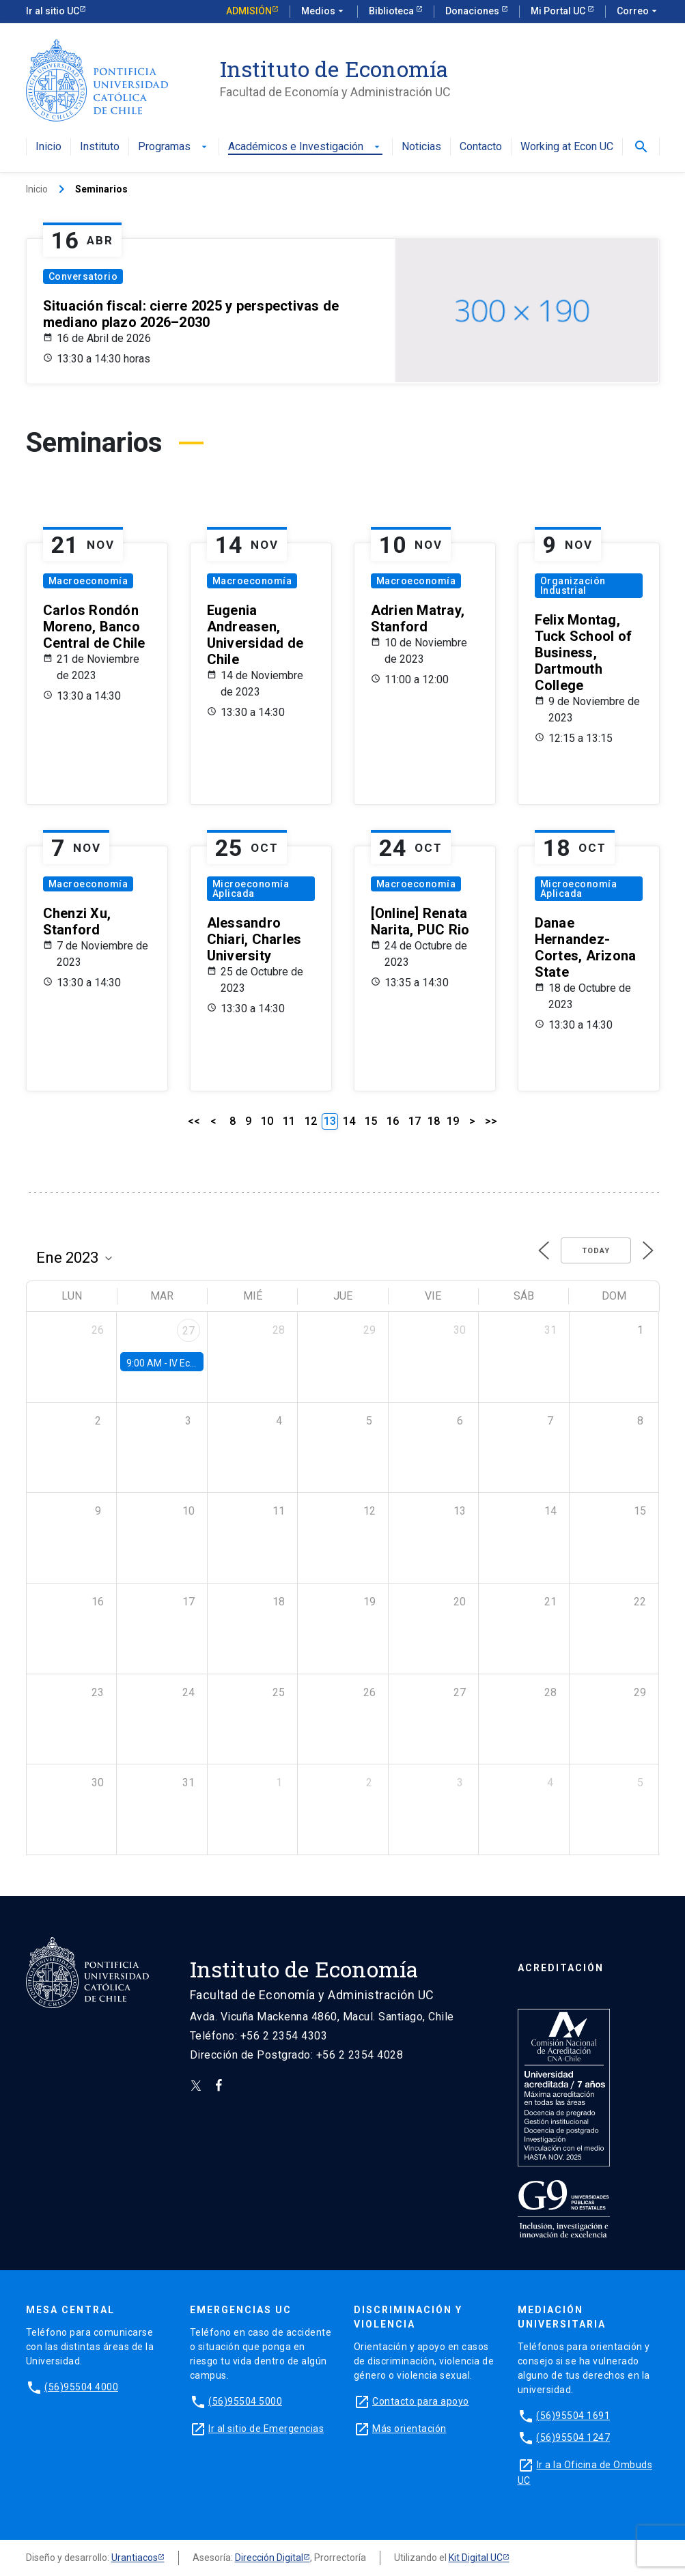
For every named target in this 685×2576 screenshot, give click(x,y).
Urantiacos (134, 2557)
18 (434, 1121)
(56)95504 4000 (81, 2386)
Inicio (48, 147)
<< (194, 1121)
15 (371, 1121)
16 (393, 1121)
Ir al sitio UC (52, 10)
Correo (638, 11)
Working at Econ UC (566, 147)
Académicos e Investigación (305, 147)
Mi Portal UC (559, 10)
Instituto (100, 147)
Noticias (421, 147)
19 (453, 1121)
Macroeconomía (88, 580)
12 (311, 1121)
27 (188, 1330)
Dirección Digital (269, 2557)
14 (349, 1121)
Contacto (481, 147)
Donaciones (473, 10)
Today (596, 1250)
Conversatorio (83, 276)
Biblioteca (392, 10)
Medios (323, 11)
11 (289, 1121)
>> (491, 1121)
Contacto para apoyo (420, 2401)
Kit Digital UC (476, 2557)
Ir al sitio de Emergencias (266, 2428)
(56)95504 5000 (245, 2401)
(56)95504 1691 (573, 2415)
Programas (174, 147)
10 (267, 1121)
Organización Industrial (573, 585)
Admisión (249, 10)
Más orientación (409, 2428)
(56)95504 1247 (573, 2437)
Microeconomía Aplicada (251, 888)
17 (414, 1121)
